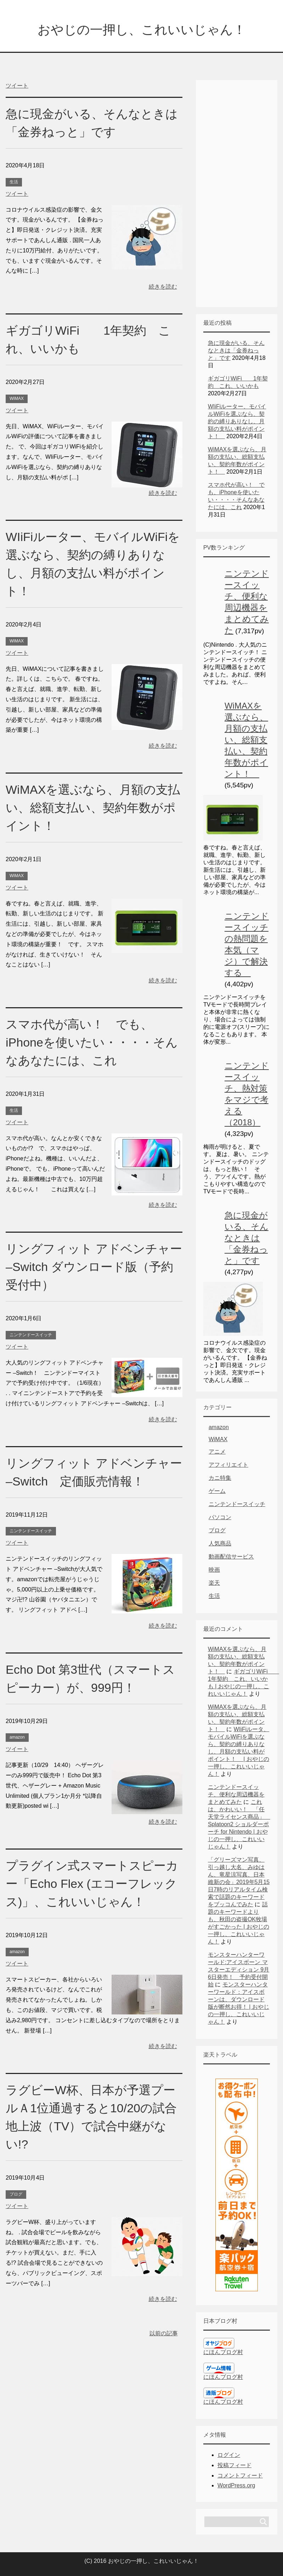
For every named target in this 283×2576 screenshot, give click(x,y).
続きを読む (163, 287)
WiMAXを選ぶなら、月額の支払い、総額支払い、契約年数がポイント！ (93, 807)
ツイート (17, 86)
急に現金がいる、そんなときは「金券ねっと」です (236, 350)
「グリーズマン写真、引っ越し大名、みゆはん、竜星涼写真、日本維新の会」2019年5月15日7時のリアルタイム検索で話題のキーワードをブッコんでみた (239, 1882)
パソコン (220, 1517)
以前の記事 (163, 2333)
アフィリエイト (228, 1465)
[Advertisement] (236, 186)
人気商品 (220, 1543)
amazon (17, 1737)
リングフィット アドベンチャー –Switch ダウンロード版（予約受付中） (94, 1267)
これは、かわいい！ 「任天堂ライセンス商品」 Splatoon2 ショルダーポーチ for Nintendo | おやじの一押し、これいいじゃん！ (239, 1824)
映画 (214, 1570)
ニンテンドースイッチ (31, 1334)
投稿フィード (234, 2465)
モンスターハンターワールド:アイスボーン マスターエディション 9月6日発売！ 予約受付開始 (238, 1969)
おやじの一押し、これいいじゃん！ (142, 29)
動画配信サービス (231, 1557)
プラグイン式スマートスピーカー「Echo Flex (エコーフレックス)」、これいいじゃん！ (92, 1883)
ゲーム (217, 1491)
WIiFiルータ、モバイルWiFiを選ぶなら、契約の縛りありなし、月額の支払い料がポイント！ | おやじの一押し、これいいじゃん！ (238, 1751)
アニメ (217, 1452)
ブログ (16, 2194)
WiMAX (17, 398)
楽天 (214, 1583)
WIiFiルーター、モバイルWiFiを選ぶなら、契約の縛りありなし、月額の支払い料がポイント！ (237, 421)
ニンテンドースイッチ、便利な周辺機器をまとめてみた (236, 1794)
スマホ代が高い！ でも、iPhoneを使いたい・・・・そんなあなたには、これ (92, 1042)
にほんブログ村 (223, 2352)
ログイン (228, 2455)
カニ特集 (220, 1478)
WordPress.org (236, 2485)
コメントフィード (240, 2475)
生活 (14, 181)
